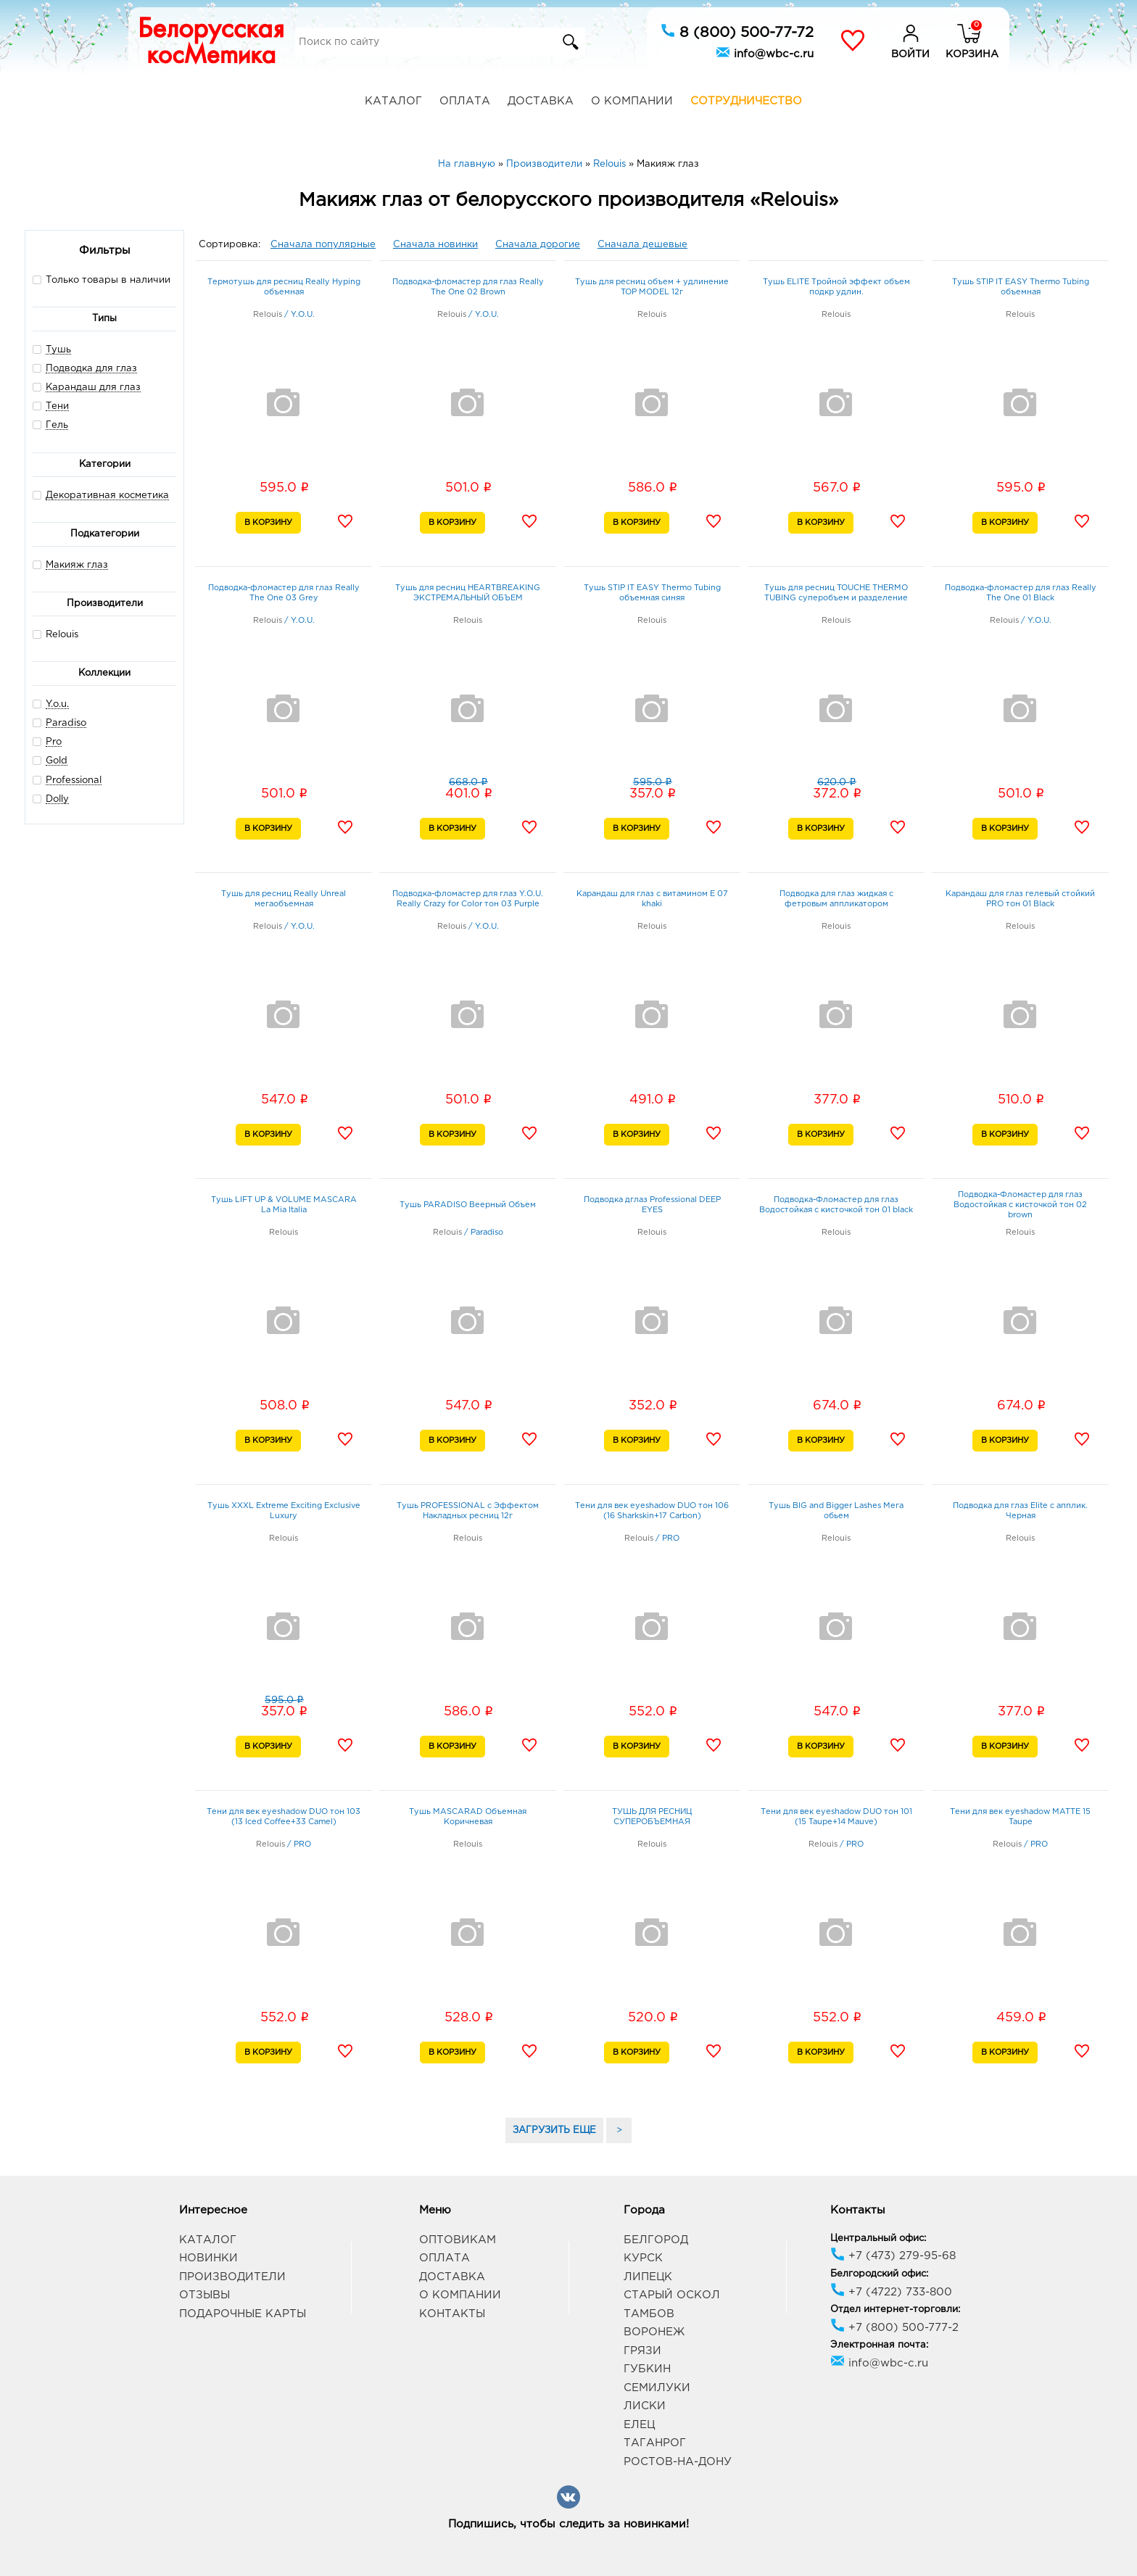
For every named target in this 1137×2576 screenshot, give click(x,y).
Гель (57, 425)
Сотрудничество (746, 101)
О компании (632, 101)
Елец (639, 2425)
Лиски (645, 2406)
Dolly (57, 799)
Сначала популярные (323, 245)
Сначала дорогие (537, 245)
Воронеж (654, 2332)
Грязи (642, 2351)
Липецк (648, 2277)
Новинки (208, 2258)
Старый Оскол (672, 2295)
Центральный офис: (878, 2238)
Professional (74, 780)
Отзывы (204, 2295)
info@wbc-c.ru (765, 52)
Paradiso (66, 723)
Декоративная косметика (107, 496)
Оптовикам (457, 2240)
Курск (643, 2258)
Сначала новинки (435, 245)
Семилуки (657, 2388)
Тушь (58, 350)
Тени (57, 406)
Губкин (647, 2369)
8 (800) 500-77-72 (737, 31)
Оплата (464, 101)
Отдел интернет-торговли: (895, 2310)
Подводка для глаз (91, 369)
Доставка (541, 101)
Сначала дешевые (642, 245)
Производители (232, 2277)
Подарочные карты (242, 2314)
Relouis (55, 634)
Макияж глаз (77, 565)
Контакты (452, 2314)
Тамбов (649, 2314)
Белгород (656, 2240)
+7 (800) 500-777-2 (894, 2327)
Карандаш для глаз (93, 388)
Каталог (393, 101)
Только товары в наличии (101, 279)
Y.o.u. (57, 704)
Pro (54, 742)
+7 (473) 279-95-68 (893, 2256)
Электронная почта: (879, 2345)
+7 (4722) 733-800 (891, 2292)
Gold (56, 761)
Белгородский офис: (879, 2274)
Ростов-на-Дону (678, 2462)
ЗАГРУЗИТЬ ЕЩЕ (554, 2130)
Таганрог (655, 2443)
